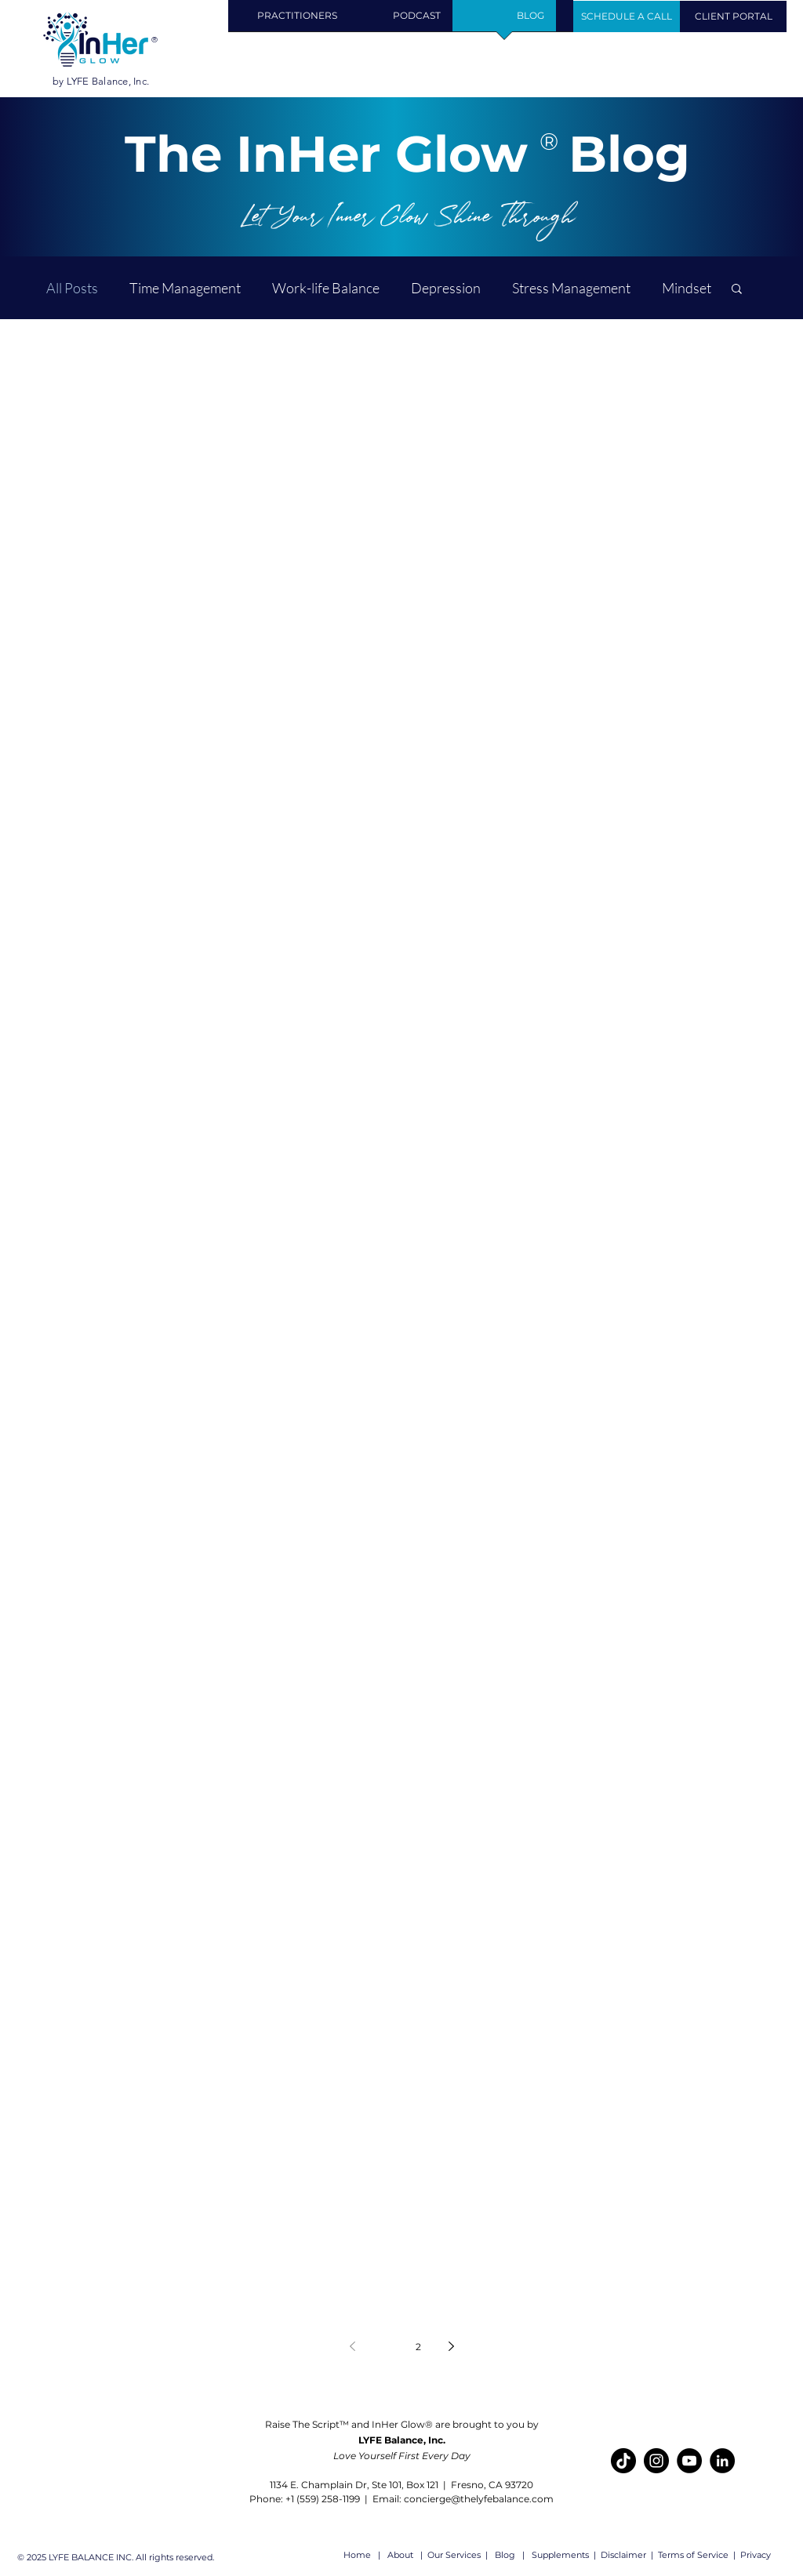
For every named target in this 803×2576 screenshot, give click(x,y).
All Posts (72, 287)
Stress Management (571, 287)
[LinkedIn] (722, 2460)
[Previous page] (352, 2346)
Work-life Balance (326, 287)
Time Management (185, 287)
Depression (446, 287)
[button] (297, 21)
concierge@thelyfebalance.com (479, 2499)
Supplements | (565, 2554)
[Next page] (451, 2346)
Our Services (454, 2554)
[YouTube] (689, 2460)
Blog (507, 2554)
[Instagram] (656, 2460)
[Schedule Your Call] (626, 16)
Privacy (756, 2554)
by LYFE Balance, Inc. (101, 81)
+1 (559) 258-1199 (324, 2499)
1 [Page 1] (385, 2347)
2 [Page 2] (418, 2347)
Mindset (686, 287)
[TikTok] (623, 2460)
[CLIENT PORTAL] (733, 16)
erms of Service (695, 2554)
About (400, 2554)
